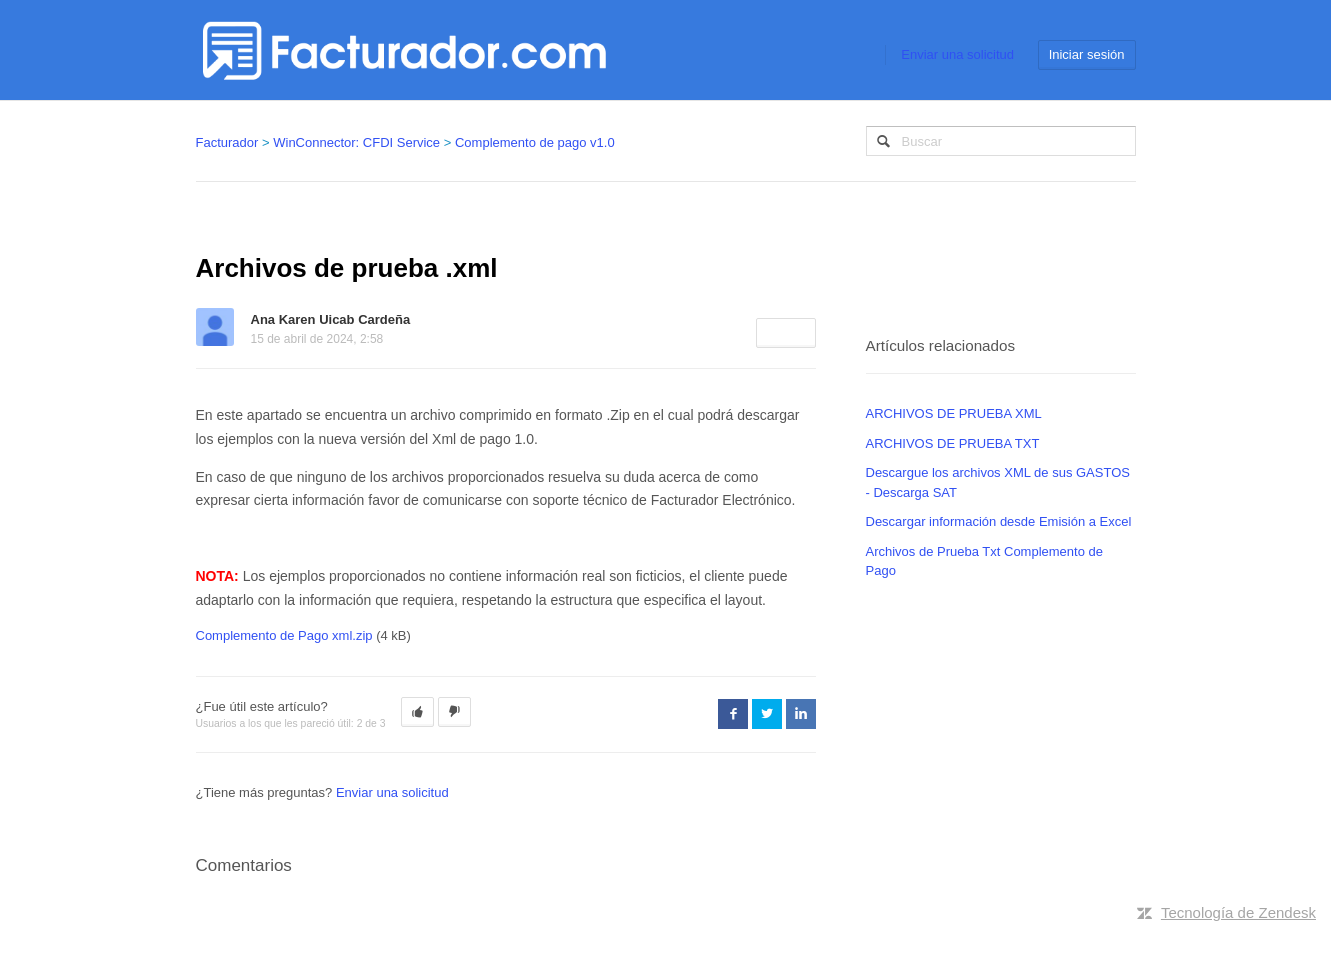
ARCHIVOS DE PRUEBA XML (954, 413)
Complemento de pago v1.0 (535, 142)
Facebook (733, 714)
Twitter (767, 714)
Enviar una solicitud (957, 54)
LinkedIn (801, 714)
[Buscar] (1001, 141)
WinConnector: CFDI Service (356, 142)
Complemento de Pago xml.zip (284, 635)
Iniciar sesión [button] (1087, 54)
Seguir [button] (786, 332)
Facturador (227, 142)
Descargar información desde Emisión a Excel (999, 521)
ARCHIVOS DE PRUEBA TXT (953, 443)
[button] (417, 712)
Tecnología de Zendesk (1238, 912)
